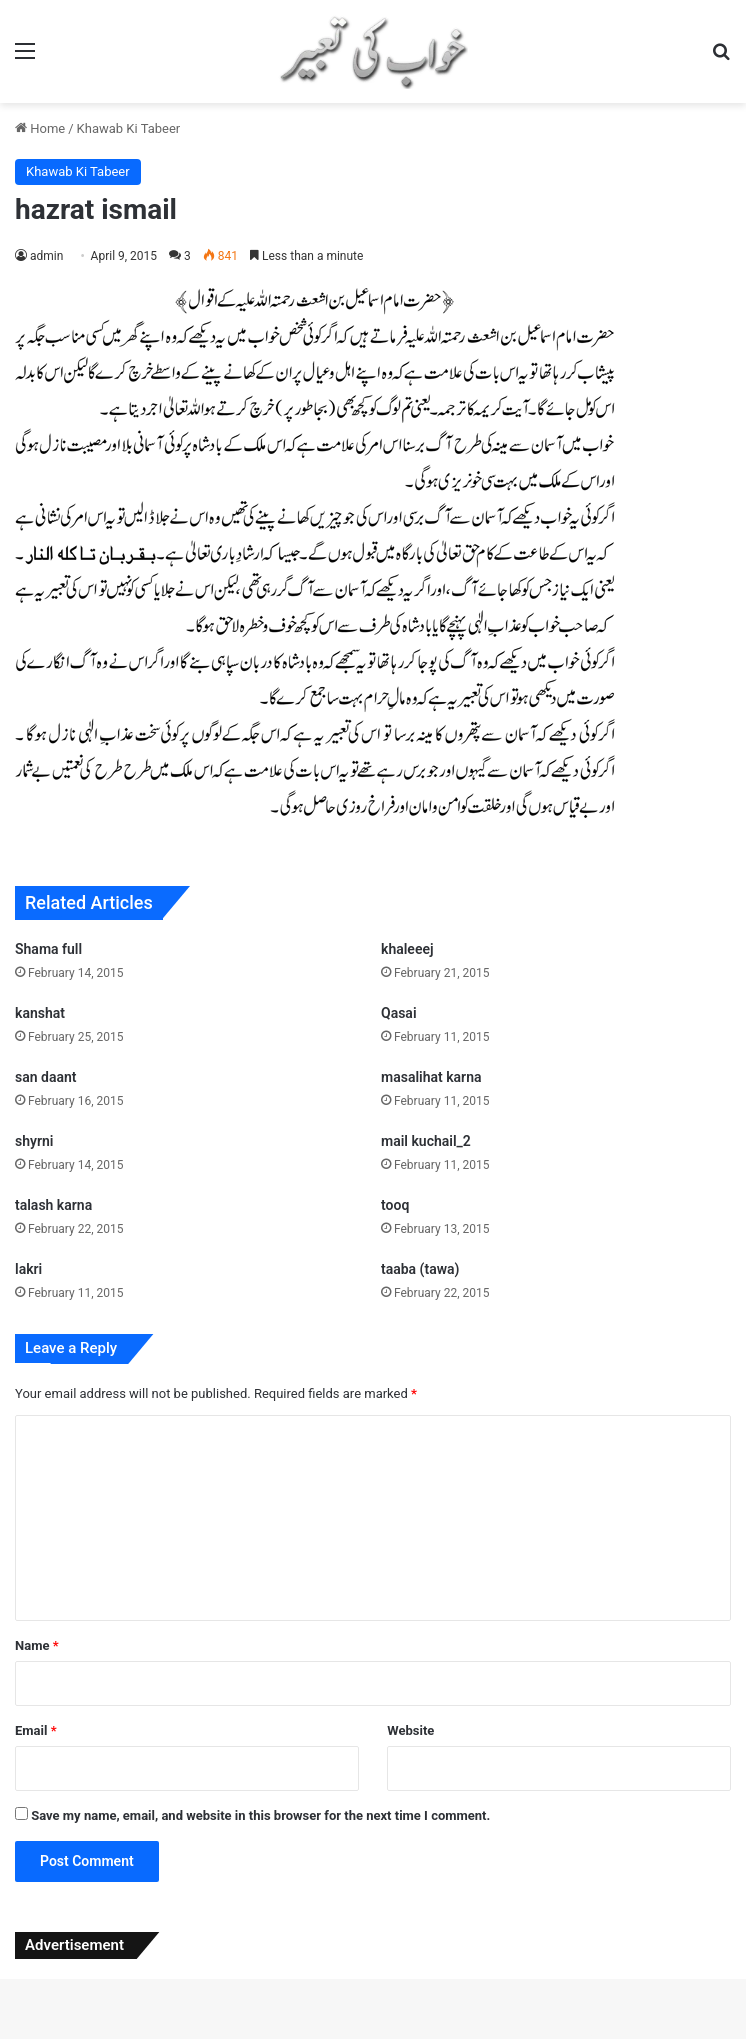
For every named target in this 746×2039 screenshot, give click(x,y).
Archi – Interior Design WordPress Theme (231, 2035)
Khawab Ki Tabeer (129, 128)
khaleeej (407, 949)
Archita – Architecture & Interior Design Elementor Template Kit (283, 2035)
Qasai (399, 1013)
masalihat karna (431, 1077)
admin (46, 256)
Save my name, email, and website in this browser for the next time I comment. (260, 1815)
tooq (395, 1205)
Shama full (48, 949)
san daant (45, 1077)
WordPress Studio (93, 2035)
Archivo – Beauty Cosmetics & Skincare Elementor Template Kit (413, 2035)
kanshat (40, 1013)
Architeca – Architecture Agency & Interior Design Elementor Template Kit (347, 2035)
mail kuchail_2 (426, 1141)
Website (410, 1730)
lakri (28, 1269)
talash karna (53, 1205)
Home (40, 128)
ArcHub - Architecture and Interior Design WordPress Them (583, 2035)
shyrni (34, 1141)
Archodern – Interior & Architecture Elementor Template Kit (471, 2035)
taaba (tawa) (420, 1269)
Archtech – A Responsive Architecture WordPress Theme (527, 2035)
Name (37, 1645)
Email (36, 1730)
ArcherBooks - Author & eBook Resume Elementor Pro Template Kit (179, 2035)
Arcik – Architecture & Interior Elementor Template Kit (637, 2035)
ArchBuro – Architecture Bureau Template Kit (125, 2035)
